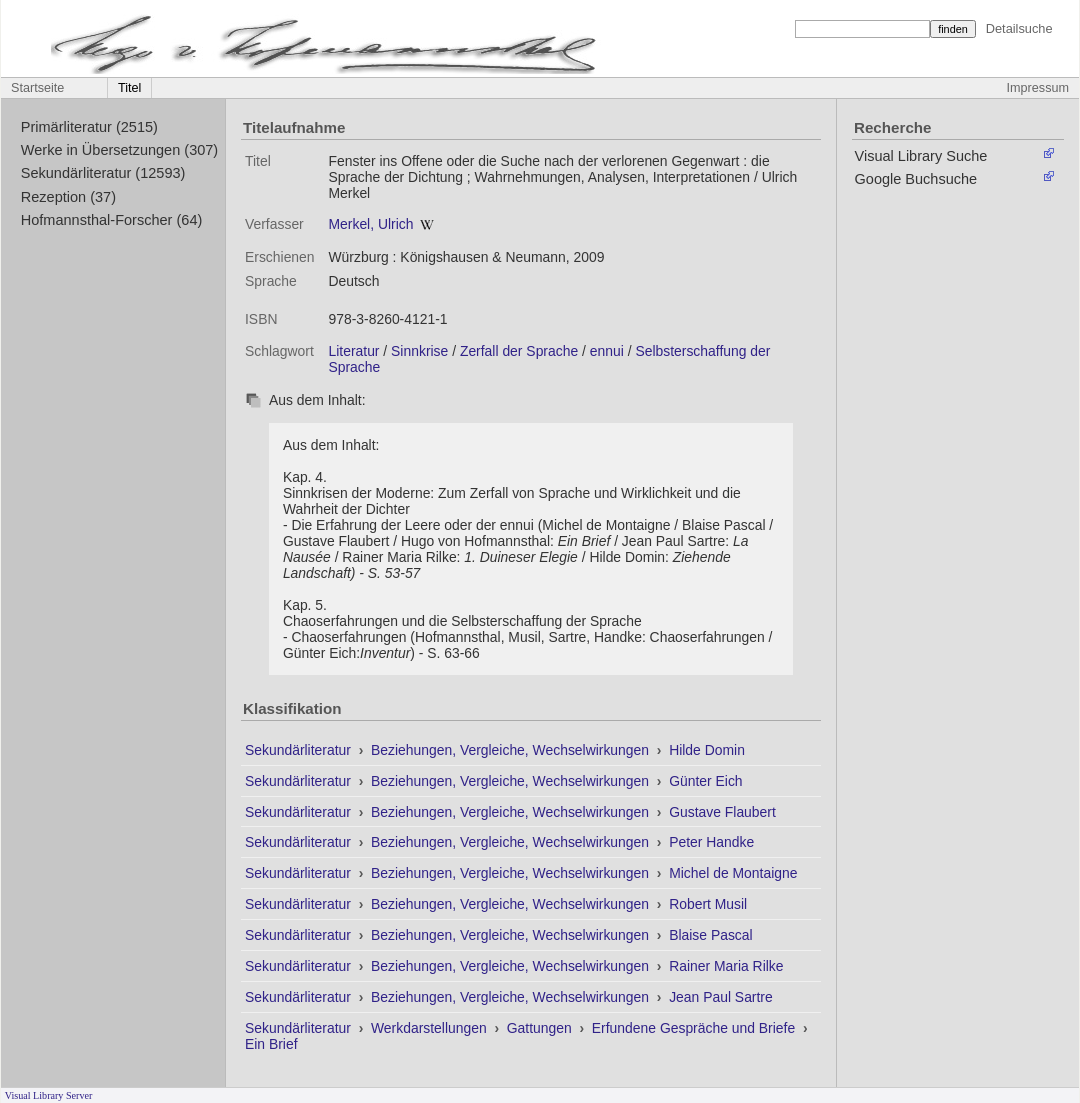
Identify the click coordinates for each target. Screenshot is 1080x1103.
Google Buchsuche (916, 179)
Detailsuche (1019, 28)
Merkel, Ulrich (370, 224)
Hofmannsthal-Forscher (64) (112, 220)
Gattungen (541, 1028)
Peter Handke (711, 842)
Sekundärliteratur (300, 750)
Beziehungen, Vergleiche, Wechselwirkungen (512, 750)
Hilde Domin (707, 750)
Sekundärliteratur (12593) (103, 173)
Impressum (1038, 88)
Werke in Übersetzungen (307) (119, 150)
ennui (607, 351)
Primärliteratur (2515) (89, 127)
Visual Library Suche (921, 156)
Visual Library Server (49, 1095)
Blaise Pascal (710, 935)
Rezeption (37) (68, 197)
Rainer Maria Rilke (726, 966)
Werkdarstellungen (431, 1028)
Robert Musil (708, 904)
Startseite (37, 88)
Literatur (353, 351)
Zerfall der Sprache (519, 351)
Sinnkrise (419, 351)
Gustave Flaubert (722, 812)
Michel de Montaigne (733, 873)
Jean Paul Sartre (721, 997)
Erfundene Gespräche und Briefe (695, 1028)
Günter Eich (705, 781)
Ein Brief (271, 1044)
